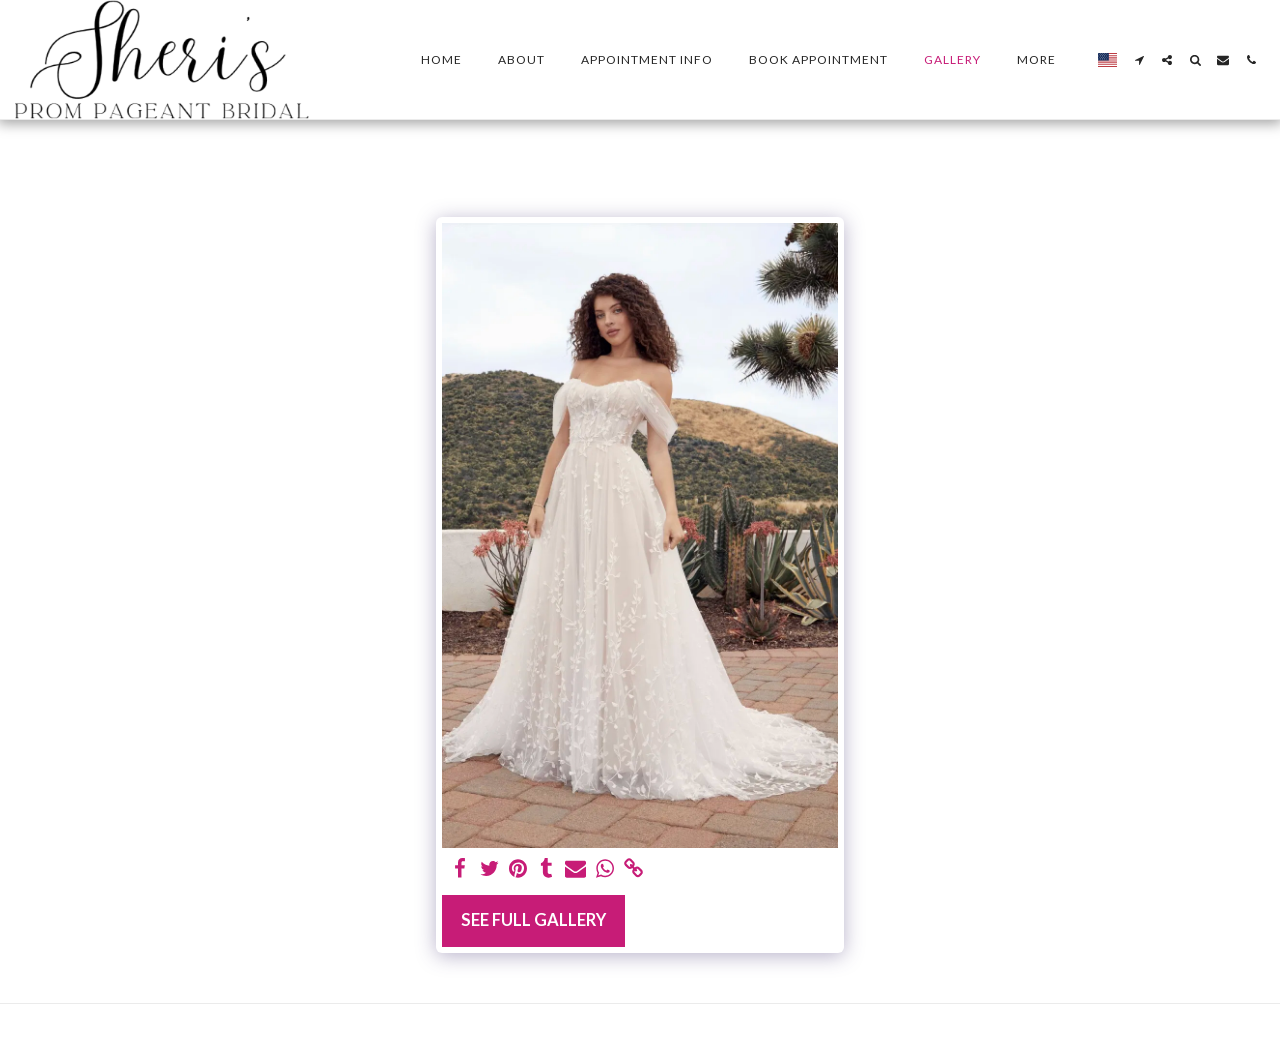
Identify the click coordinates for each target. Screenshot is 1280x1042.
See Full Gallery (533, 920)
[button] (1139, 60)
